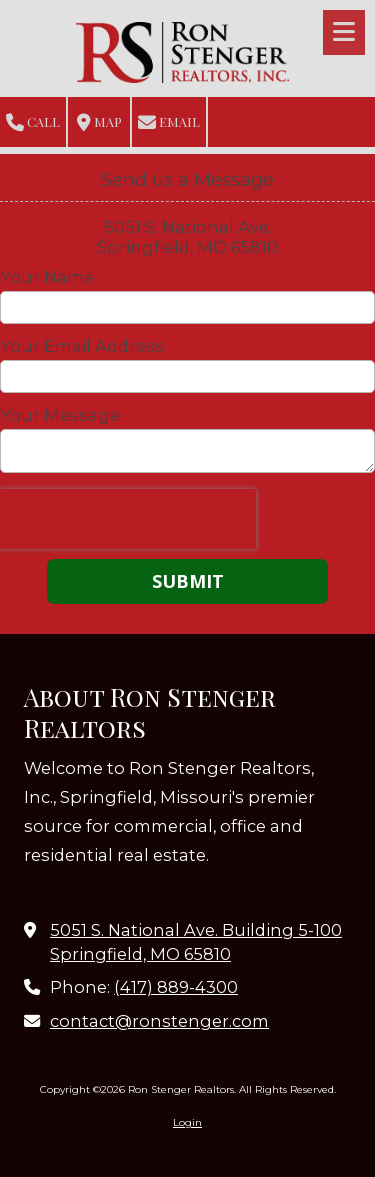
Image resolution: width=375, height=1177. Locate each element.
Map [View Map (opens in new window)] (99, 122)
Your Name (47, 277)
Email (169, 122)
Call (33, 122)
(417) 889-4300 (176, 987)
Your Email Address (82, 346)
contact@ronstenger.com (159, 1021)
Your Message (60, 415)
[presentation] (128, 519)
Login (187, 1122)
